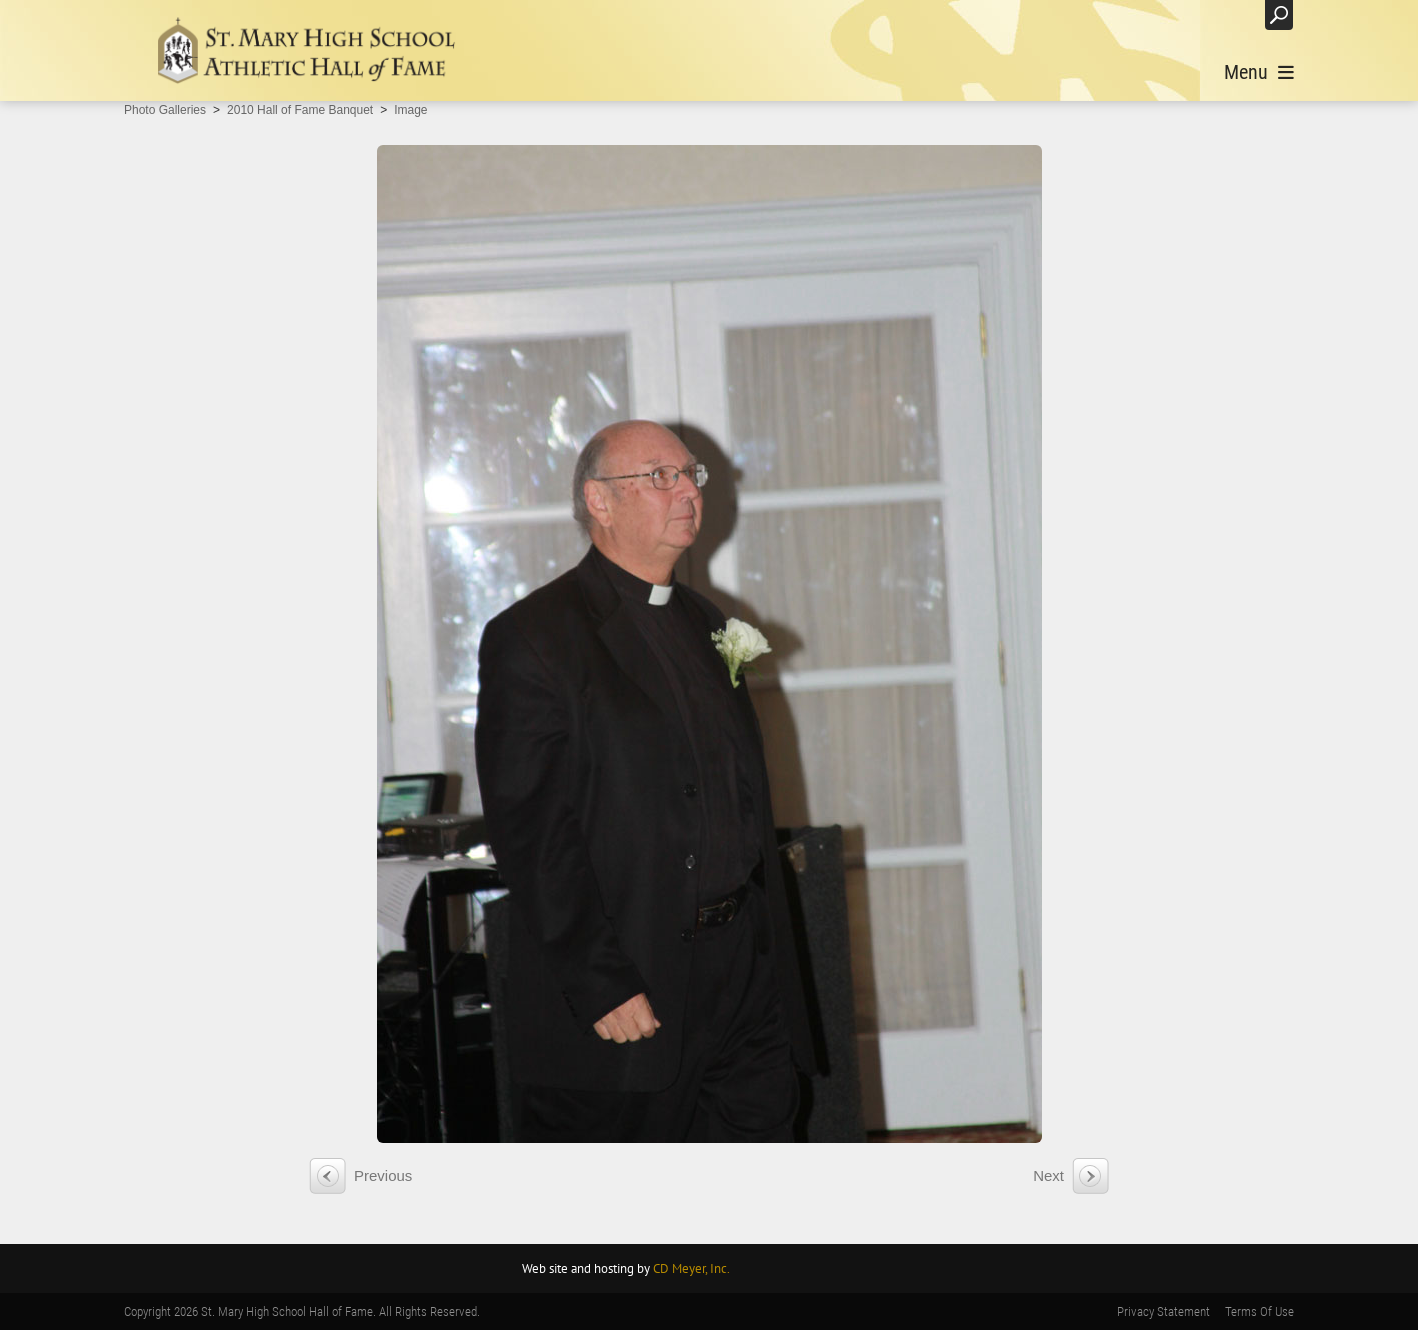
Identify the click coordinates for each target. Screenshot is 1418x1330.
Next (1048, 1175)
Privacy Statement (1163, 1311)
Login (1229, 14)
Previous (383, 1175)
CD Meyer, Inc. (691, 1268)
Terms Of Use (1259, 1311)
